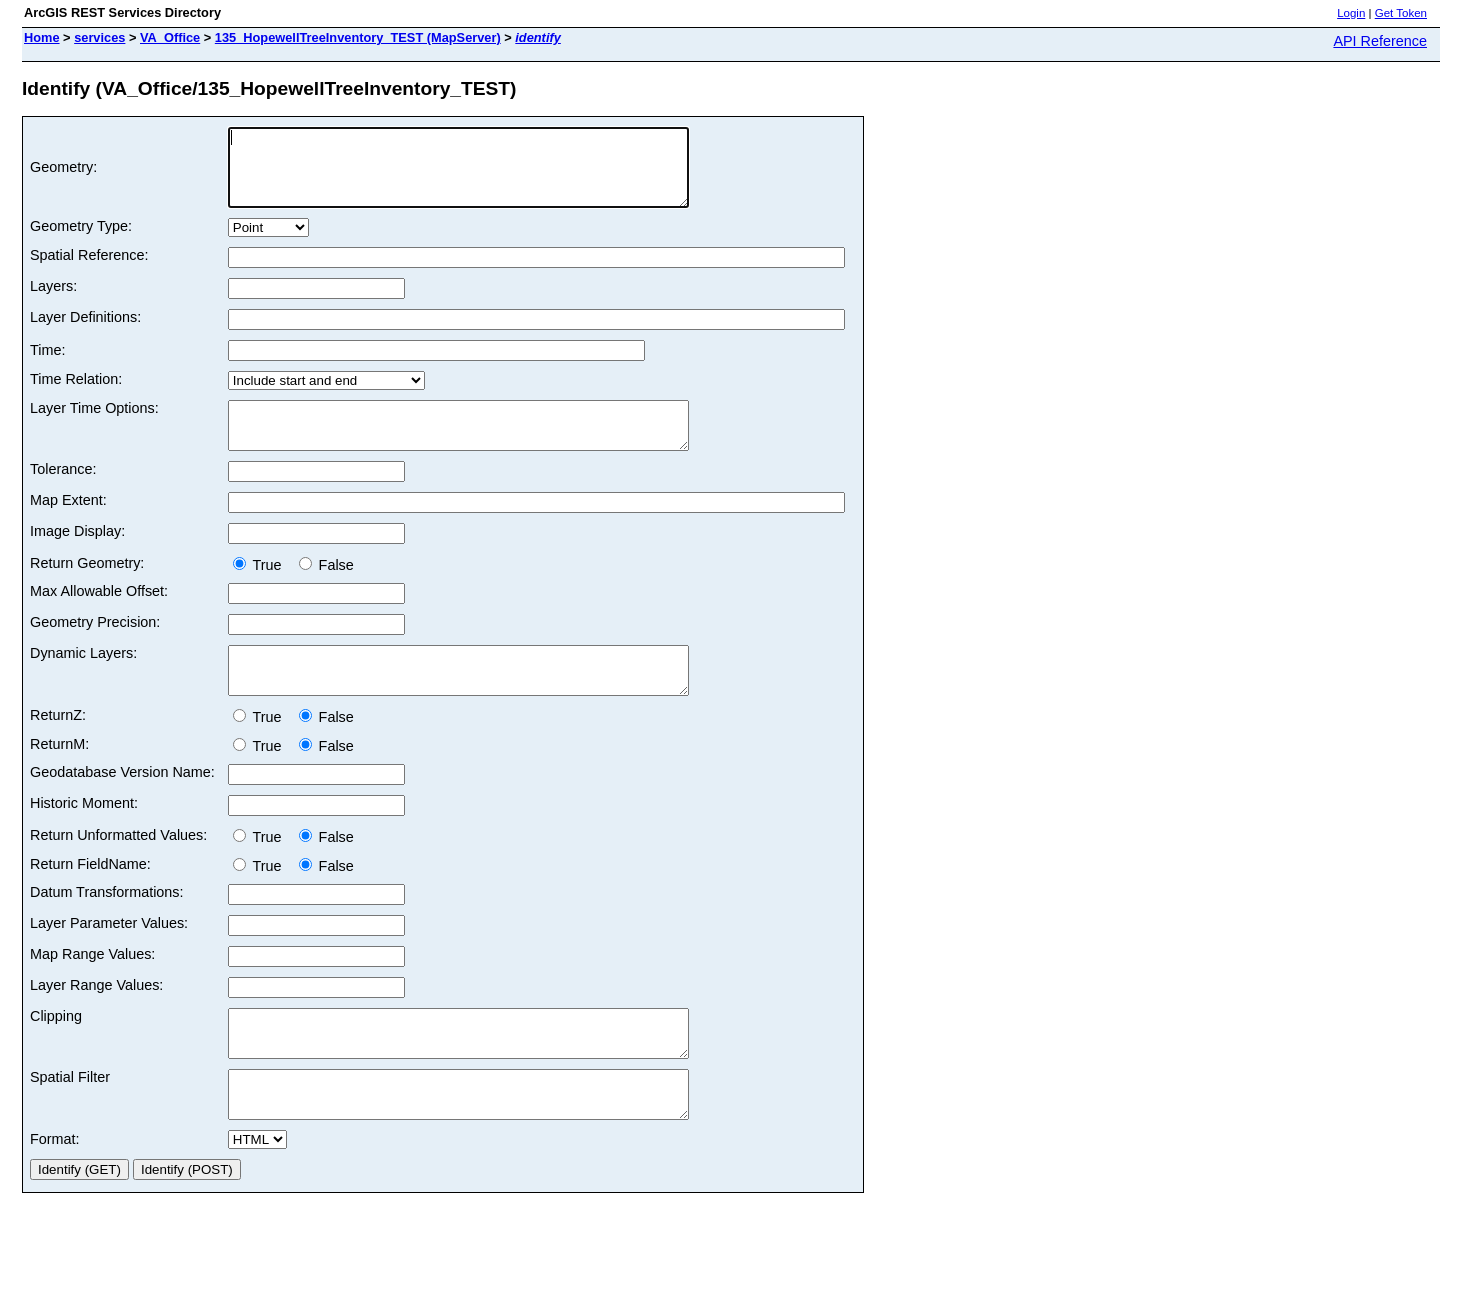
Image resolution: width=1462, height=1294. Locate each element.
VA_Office (170, 37)
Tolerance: (63, 493)
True (261, 589)
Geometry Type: (81, 241)
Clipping (56, 1049)
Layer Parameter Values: (109, 956)
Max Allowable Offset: (99, 615)
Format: (55, 1190)
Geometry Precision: (95, 646)
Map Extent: (68, 524)
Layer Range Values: (96, 1018)
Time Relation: (76, 394)
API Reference (1380, 41)
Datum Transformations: (107, 925)
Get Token (1401, 13)
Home (42, 37)
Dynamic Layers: (83, 677)
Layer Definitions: (85, 332)
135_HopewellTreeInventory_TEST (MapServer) (358, 37)
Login (1351, 13)
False (326, 589)
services (99, 37)
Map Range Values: (92, 987)
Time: (47, 365)
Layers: (53, 301)
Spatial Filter (70, 1119)
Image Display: (77, 555)
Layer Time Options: (94, 423)
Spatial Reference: (89, 270)
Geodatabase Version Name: (122, 805)
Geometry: (63, 175)
